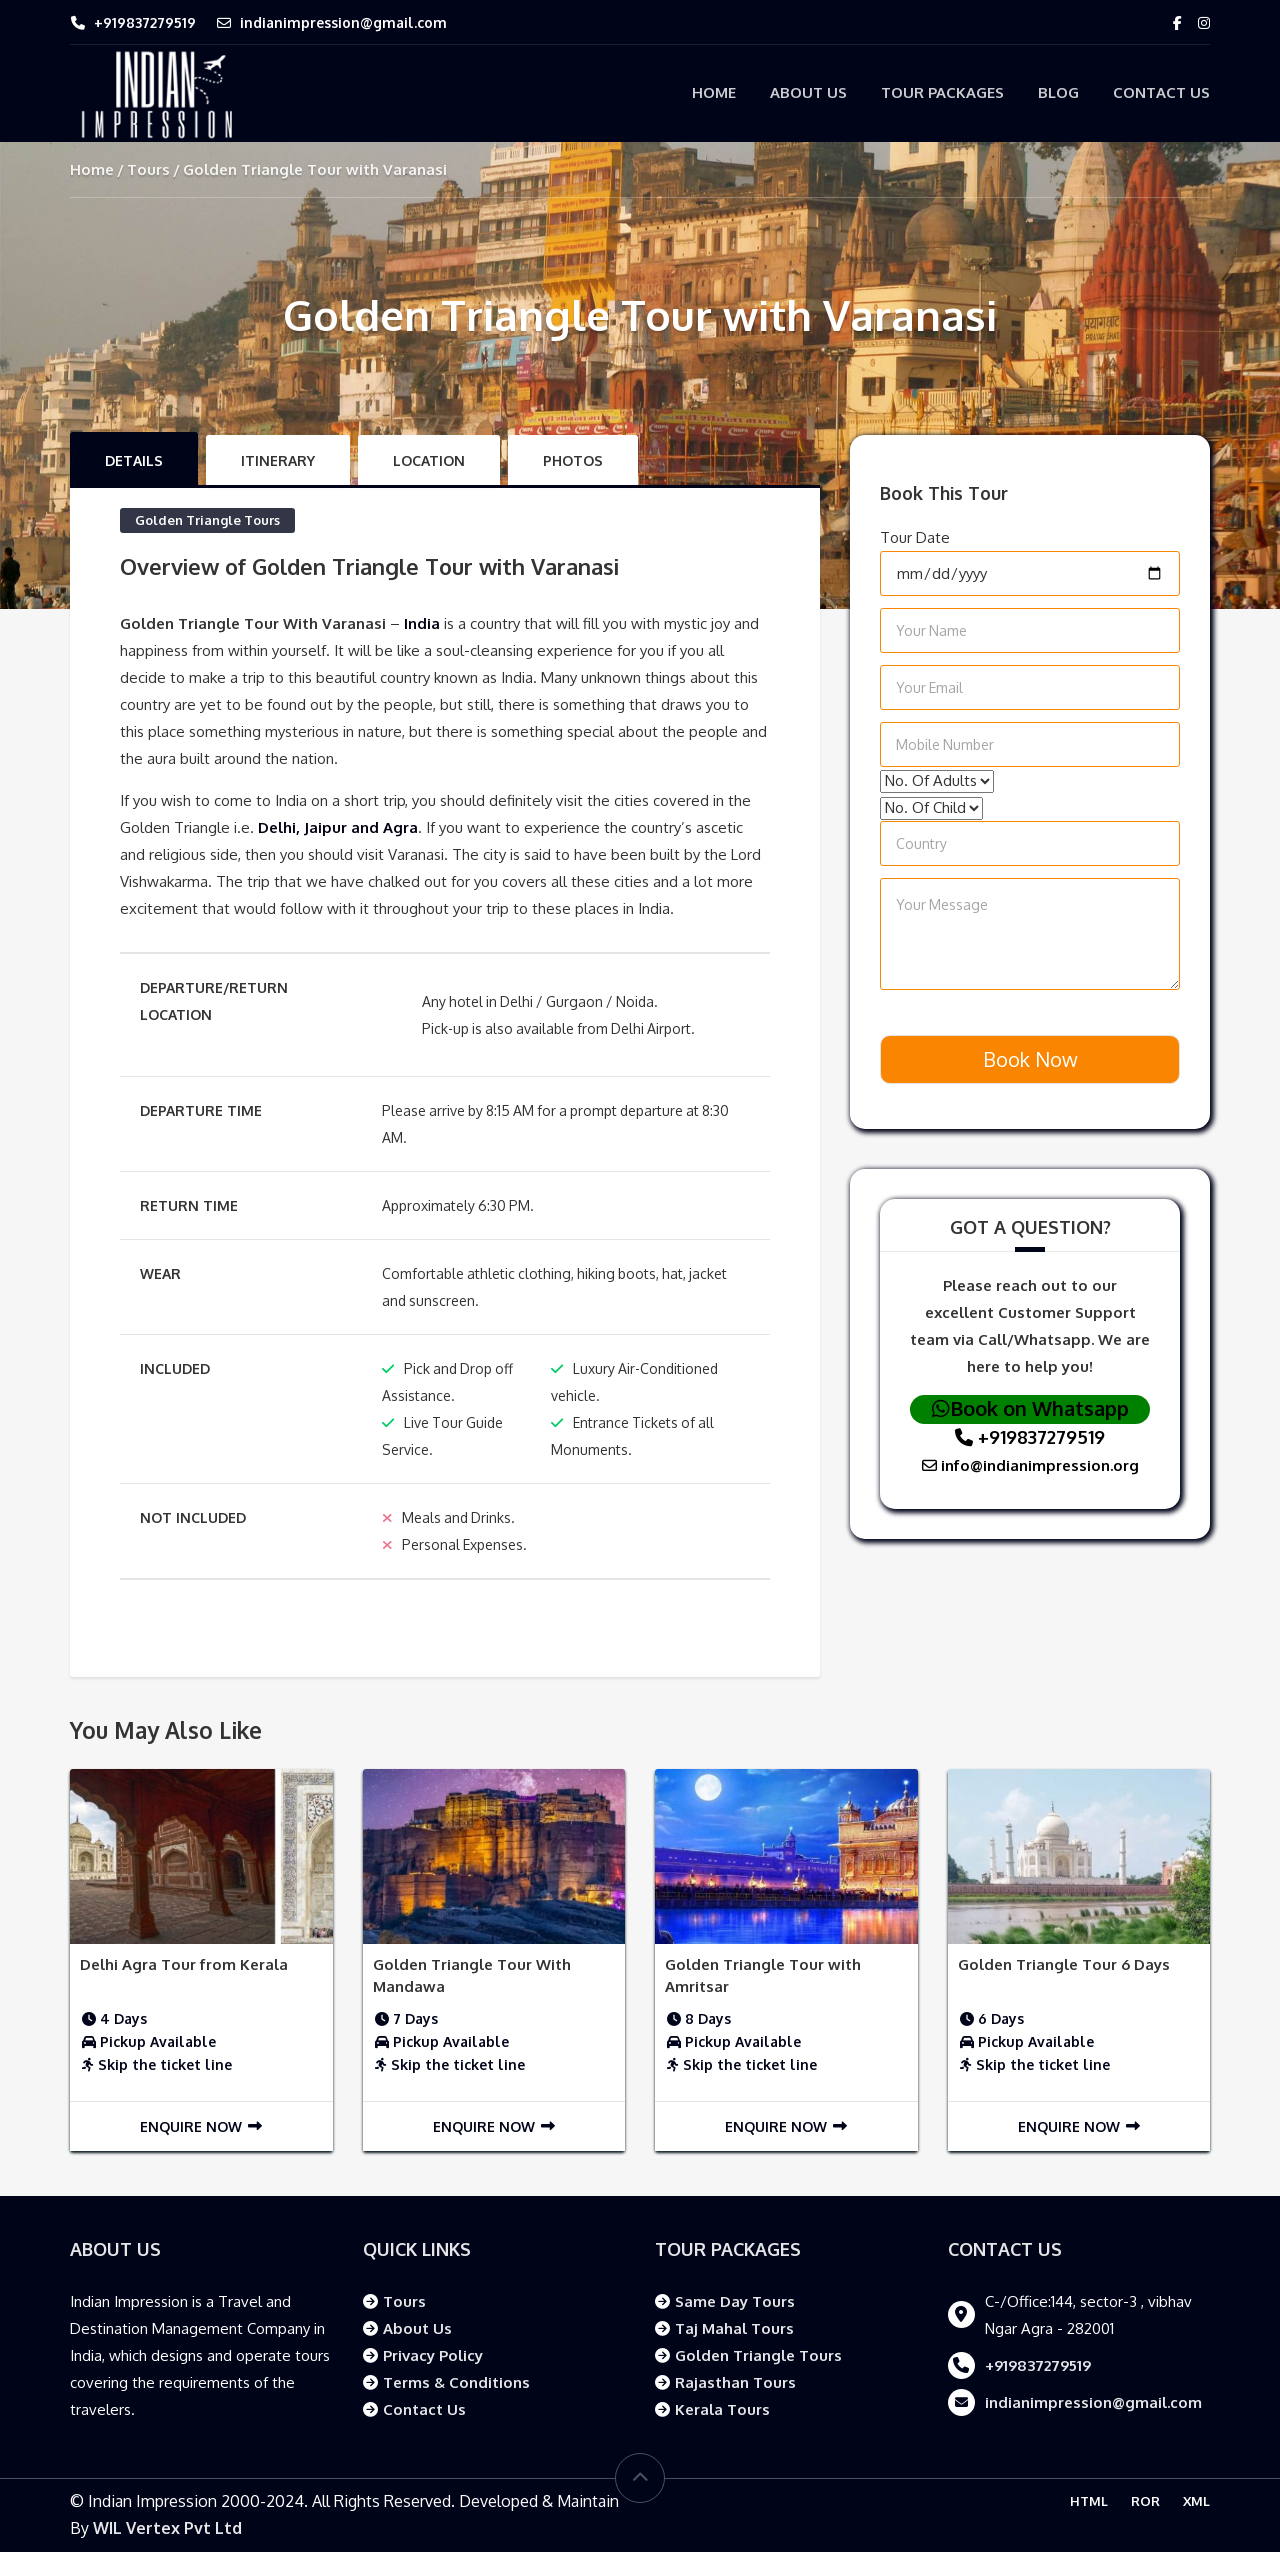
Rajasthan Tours (735, 2382)
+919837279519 (145, 22)
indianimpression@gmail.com (343, 22)
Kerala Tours (722, 2409)
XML (1196, 2501)
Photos (573, 460)
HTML (1089, 2501)
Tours (148, 169)
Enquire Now (201, 2126)
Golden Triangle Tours (207, 520)
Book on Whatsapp (1030, 1408)
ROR (1145, 2501)
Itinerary (278, 460)
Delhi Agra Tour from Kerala (184, 1964)
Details (134, 460)
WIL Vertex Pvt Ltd (167, 2528)
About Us (808, 92)
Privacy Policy (433, 2355)
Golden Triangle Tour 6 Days (1064, 1964)
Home (714, 92)
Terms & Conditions (456, 2382)
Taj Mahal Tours (734, 2328)
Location (429, 460)
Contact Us (1161, 92)
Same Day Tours (735, 2301)
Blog (1058, 92)
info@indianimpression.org (1030, 1465)
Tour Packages (942, 92)
